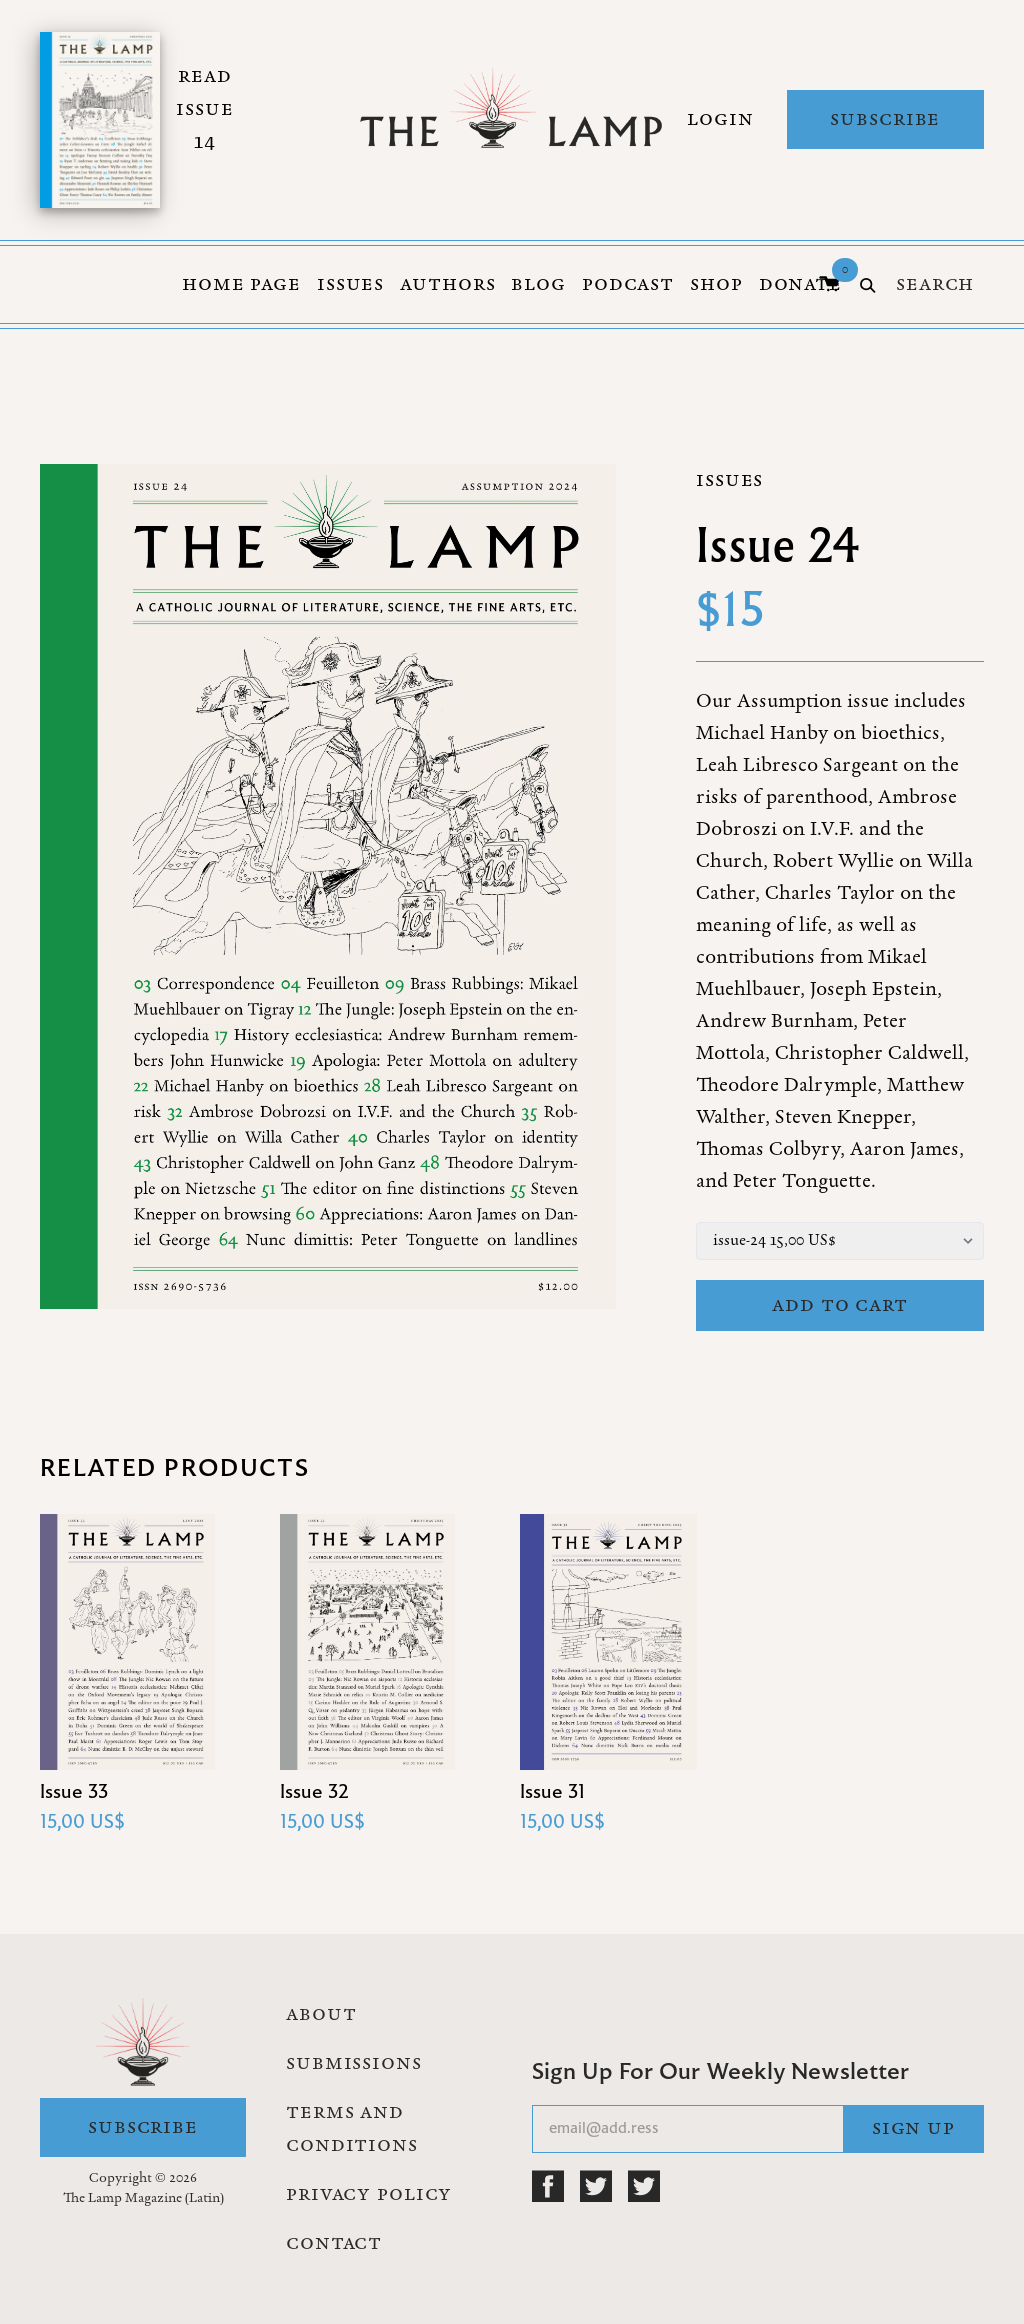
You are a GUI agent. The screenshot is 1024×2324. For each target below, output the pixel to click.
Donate (800, 284)
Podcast (628, 284)
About (321, 2014)
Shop (716, 284)
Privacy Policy (369, 2194)
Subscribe (885, 119)
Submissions (354, 2063)
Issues (350, 284)
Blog (538, 284)
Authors (447, 284)
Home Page (241, 284)
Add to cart (840, 1305)
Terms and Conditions (352, 2128)
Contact (334, 2243)
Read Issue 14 (204, 109)
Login (720, 119)
